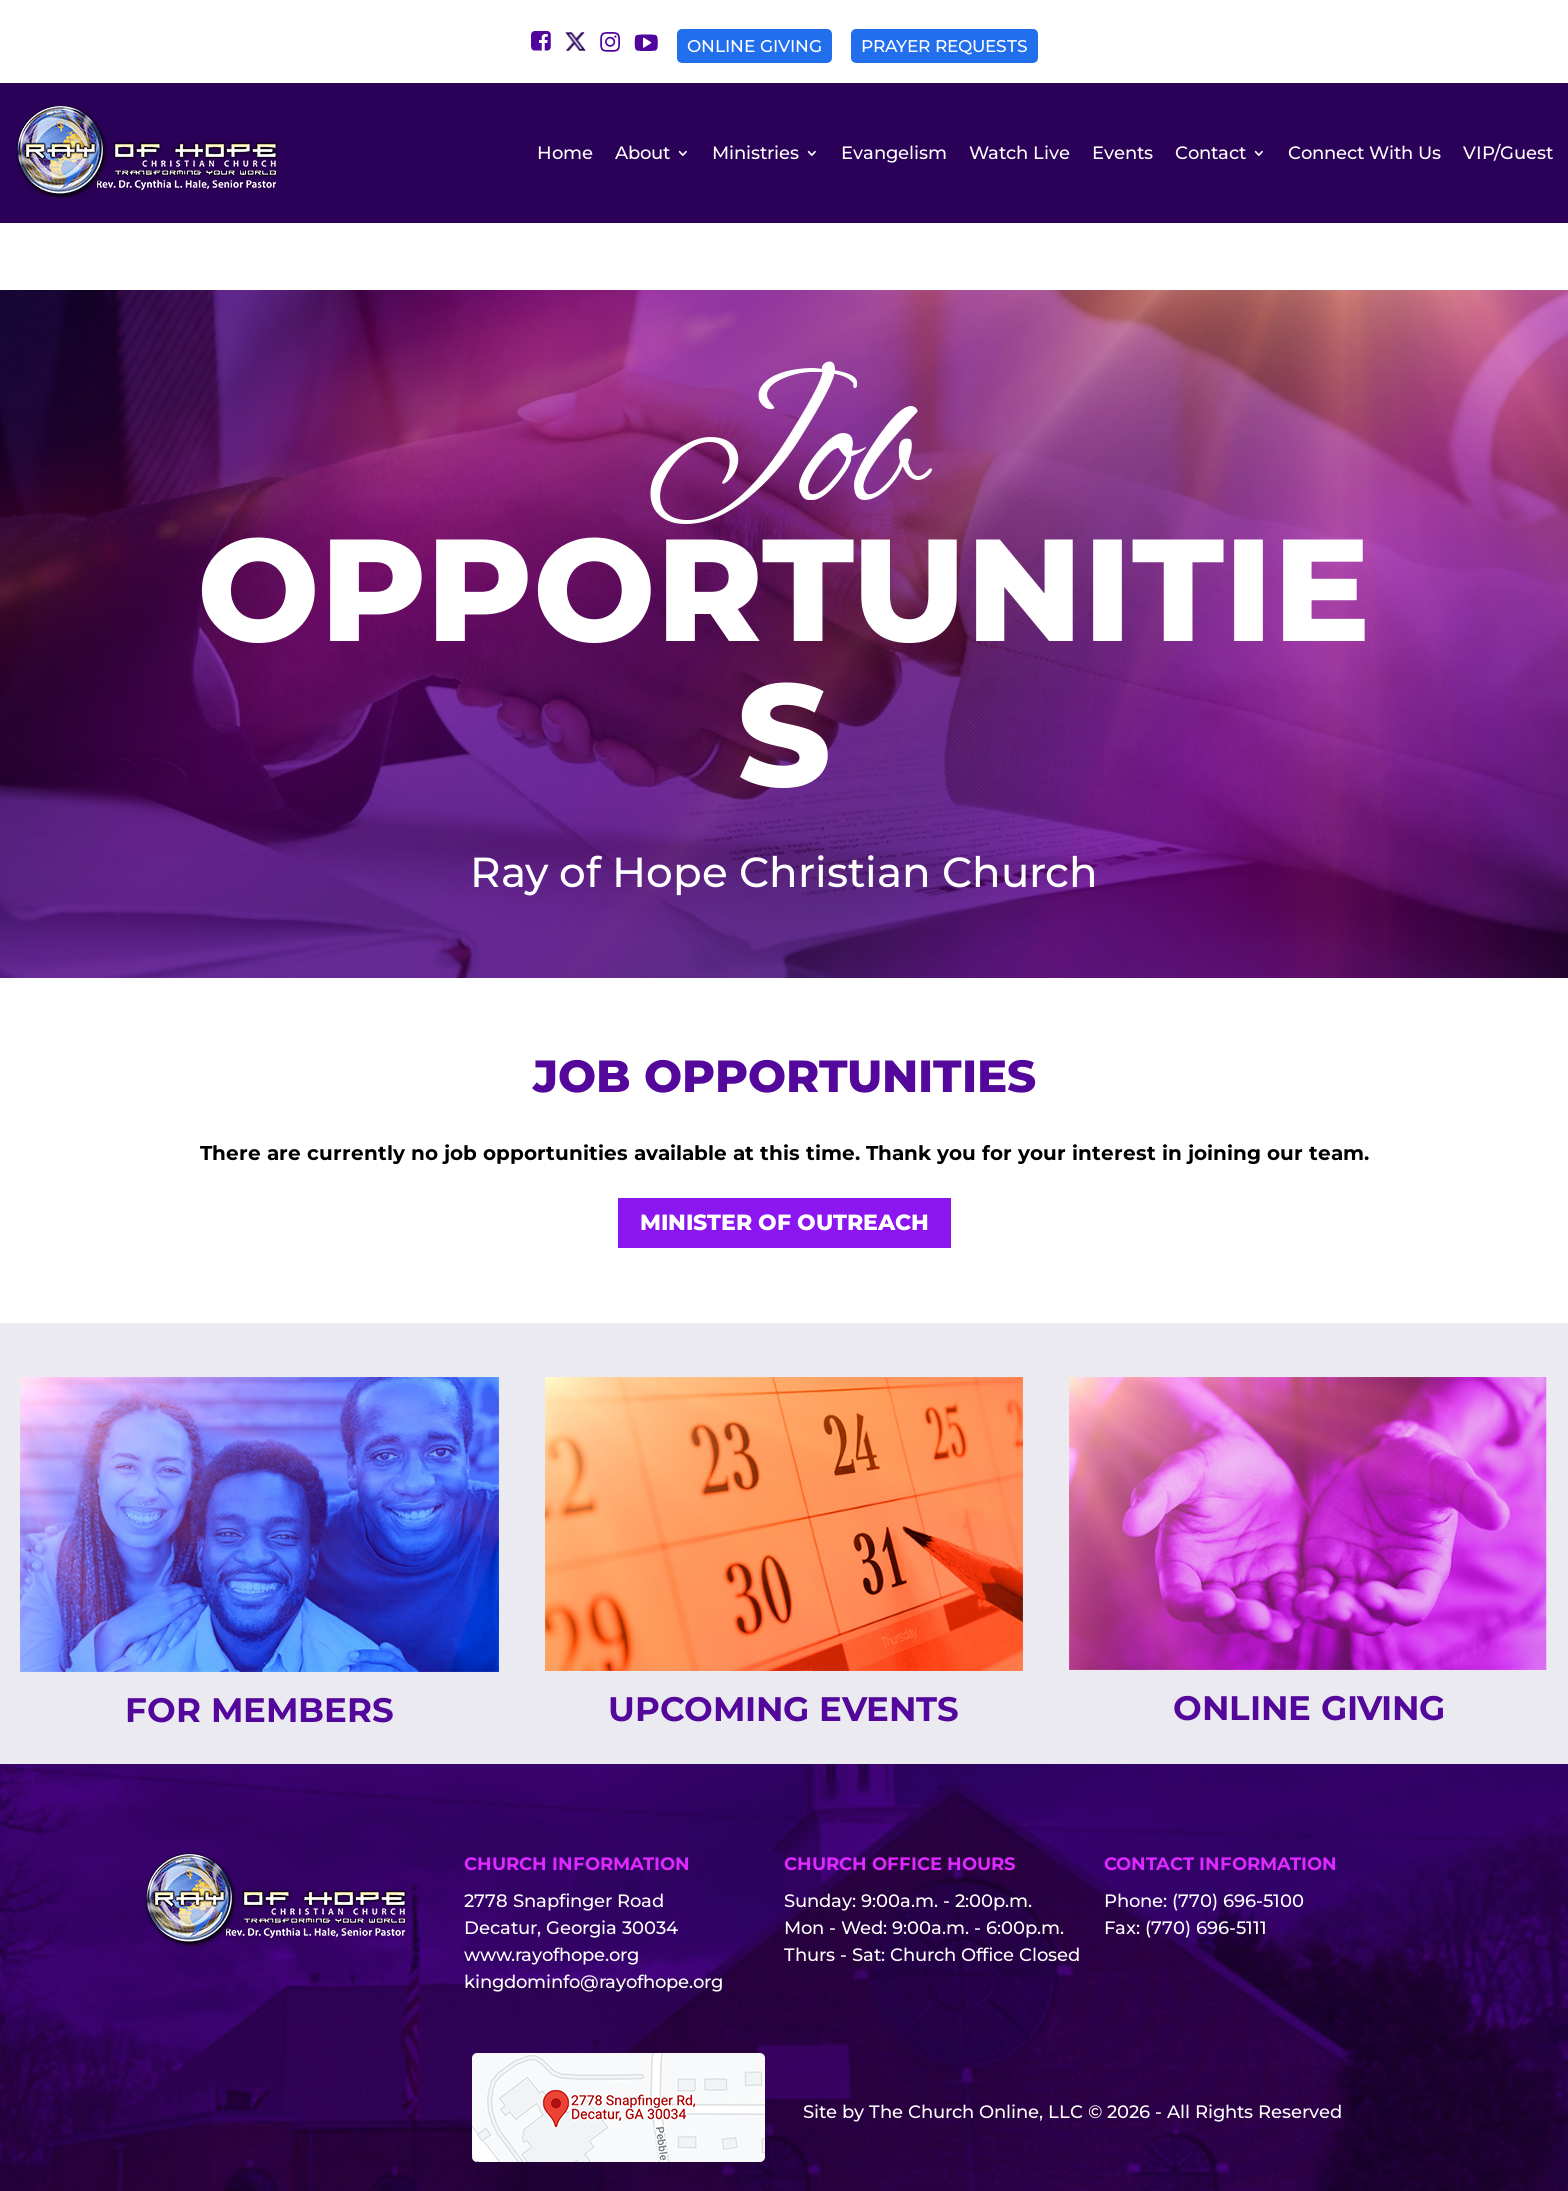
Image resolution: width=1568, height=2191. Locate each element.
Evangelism (894, 152)
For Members (259, 1656)
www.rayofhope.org (551, 1904)
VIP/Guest (1508, 152)
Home (565, 152)
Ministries (755, 152)
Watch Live (1019, 152)
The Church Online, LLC (976, 2061)
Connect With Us (1364, 152)
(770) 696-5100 (1238, 1850)
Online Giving (754, 46)
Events (1122, 152)
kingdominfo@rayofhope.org (593, 1931)
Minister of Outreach (784, 1166)
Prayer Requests (944, 46)
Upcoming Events (784, 1655)
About (642, 152)
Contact (1210, 152)
